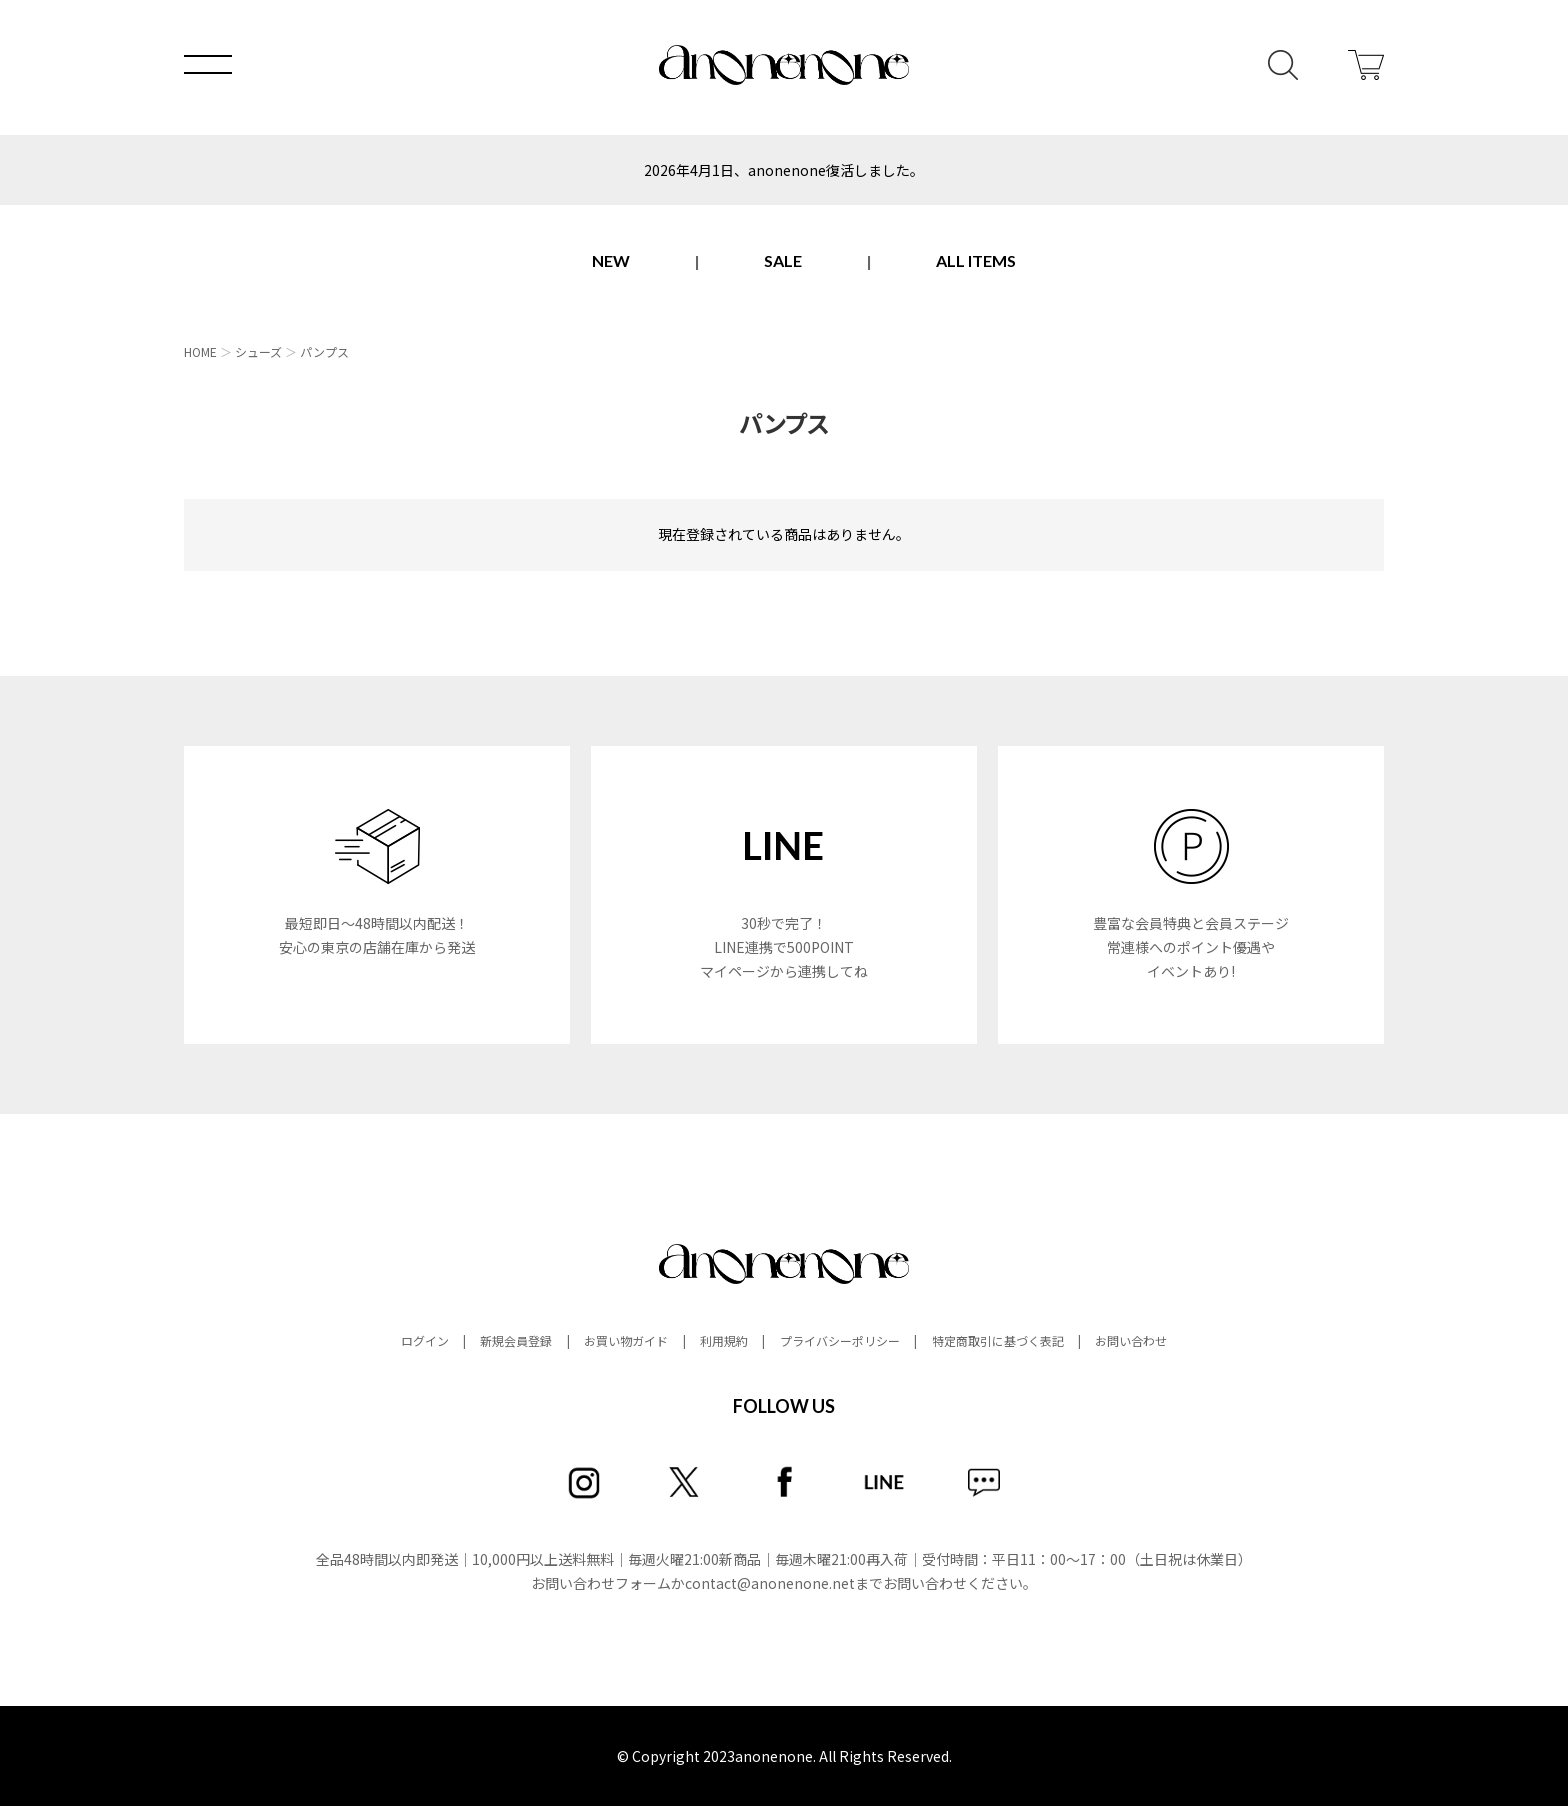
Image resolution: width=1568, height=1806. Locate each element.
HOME (200, 351)
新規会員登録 (516, 1340)
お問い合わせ (1131, 1340)
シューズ (258, 351)
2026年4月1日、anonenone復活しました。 (784, 170)
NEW (611, 260)
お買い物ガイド (626, 1340)
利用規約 (724, 1340)
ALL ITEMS (976, 260)
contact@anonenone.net (770, 1583)
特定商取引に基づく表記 (998, 1340)
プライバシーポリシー (840, 1340)
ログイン (425, 1340)
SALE (783, 260)
